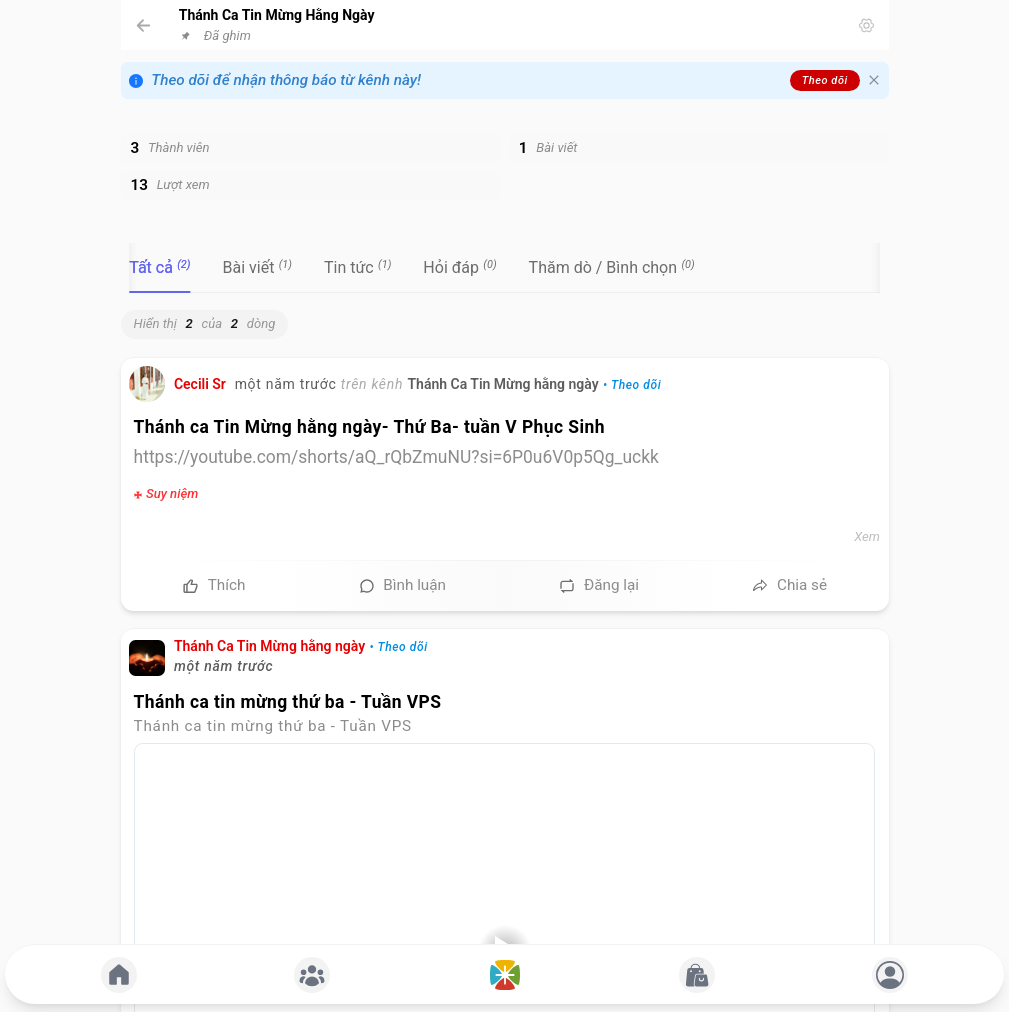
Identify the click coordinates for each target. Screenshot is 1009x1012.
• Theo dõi (632, 385)
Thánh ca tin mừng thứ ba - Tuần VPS (288, 702)
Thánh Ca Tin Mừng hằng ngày (502, 384)
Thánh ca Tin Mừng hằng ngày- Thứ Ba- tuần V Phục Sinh (369, 427)
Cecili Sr (200, 384)
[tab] (159, 267)
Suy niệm (172, 493)
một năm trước (286, 384)
